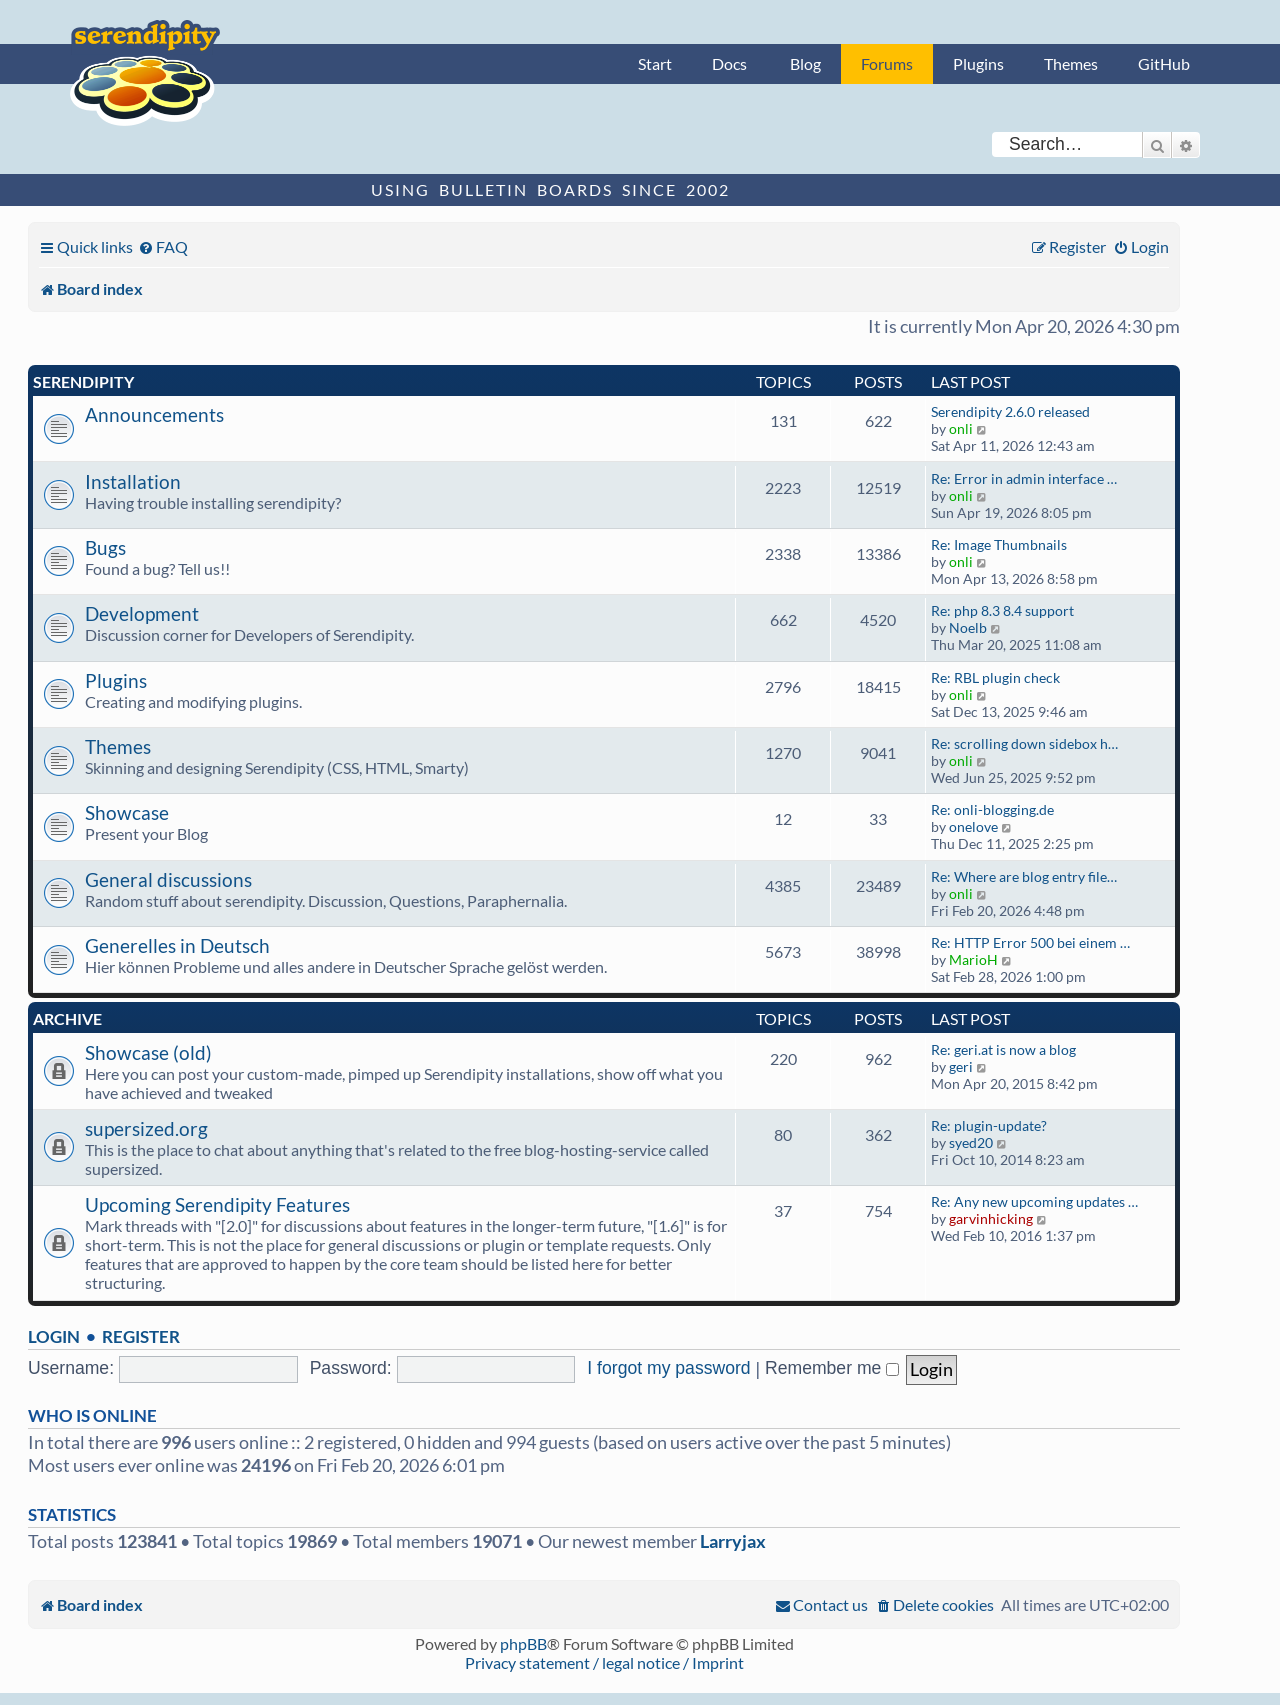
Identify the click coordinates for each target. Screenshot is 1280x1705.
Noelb (968, 627)
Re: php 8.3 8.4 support (1002, 610)
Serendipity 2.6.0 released (1010, 411)
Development (142, 613)
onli (961, 428)
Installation (133, 481)
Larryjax (733, 1541)
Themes (1071, 63)
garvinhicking (991, 1218)
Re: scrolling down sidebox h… (1024, 743)
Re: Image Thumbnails (999, 544)
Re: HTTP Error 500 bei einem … (1030, 942)
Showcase (127, 812)
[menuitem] (163, 246)
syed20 (971, 1142)
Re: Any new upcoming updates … (1034, 1201)
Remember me (832, 1368)
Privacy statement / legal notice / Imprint (604, 1662)
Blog (805, 63)
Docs (729, 63)
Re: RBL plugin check (995, 677)
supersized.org (146, 1128)
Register (141, 1336)
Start (655, 63)
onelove (973, 826)
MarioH (973, 959)
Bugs (105, 547)
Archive (67, 1018)
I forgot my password (668, 1368)
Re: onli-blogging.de (992, 809)
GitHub (1164, 63)
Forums (887, 63)
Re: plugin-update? (989, 1125)
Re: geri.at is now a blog (1003, 1049)
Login (54, 1336)
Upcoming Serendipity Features (217, 1204)
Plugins (978, 63)
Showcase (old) (148, 1052)
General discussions (168, 879)
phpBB (523, 1643)
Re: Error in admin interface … (1024, 478)
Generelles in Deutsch (177, 945)
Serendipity (83, 381)
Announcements (154, 414)
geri (961, 1066)
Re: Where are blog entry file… (1024, 876)
